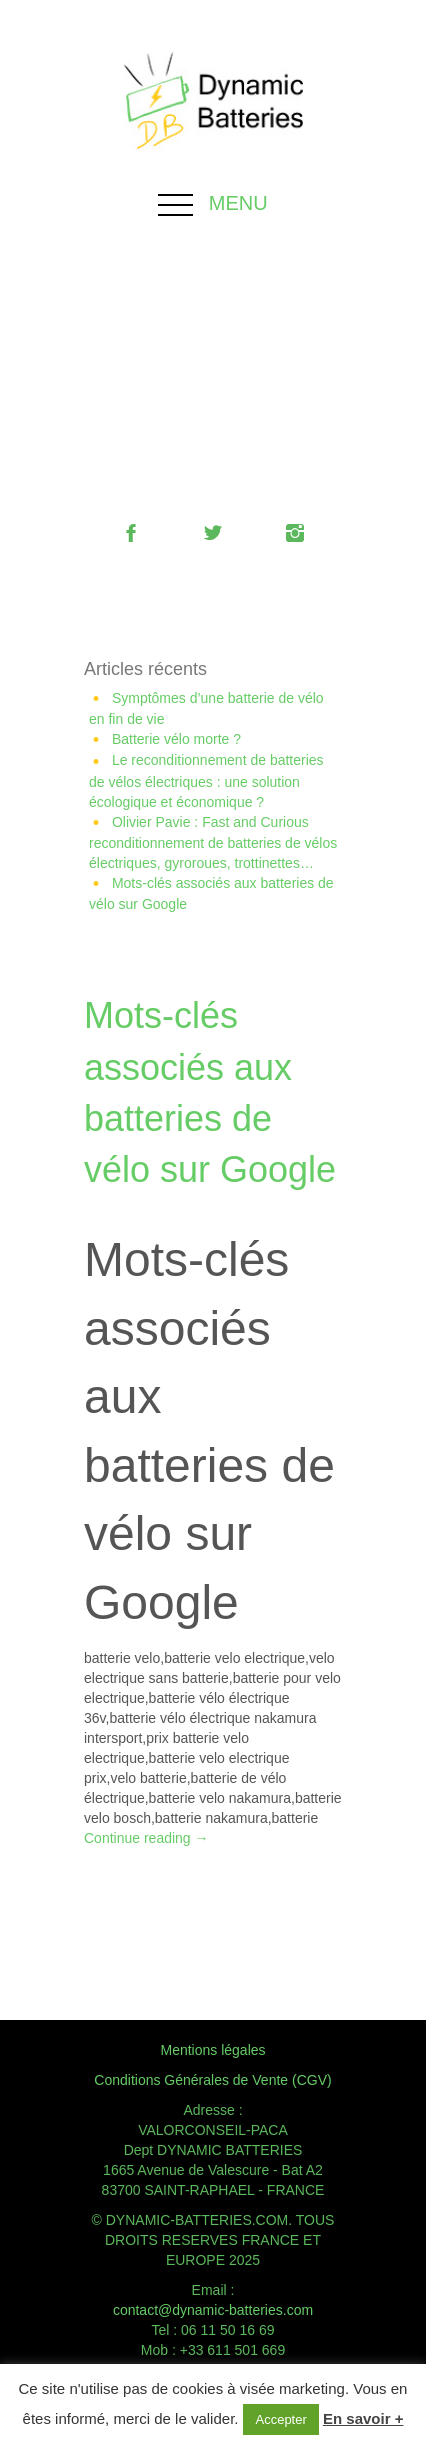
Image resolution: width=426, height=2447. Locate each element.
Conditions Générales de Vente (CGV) (212, 2080)
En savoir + (363, 2418)
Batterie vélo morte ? (176, 739)
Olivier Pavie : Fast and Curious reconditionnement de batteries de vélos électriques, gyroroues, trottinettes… (213, 842)
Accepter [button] (280, 2419)
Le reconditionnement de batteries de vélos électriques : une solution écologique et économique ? (206, 780)
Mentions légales (212, 2050)
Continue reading (146, 1838)
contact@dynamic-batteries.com (213, 2310)
